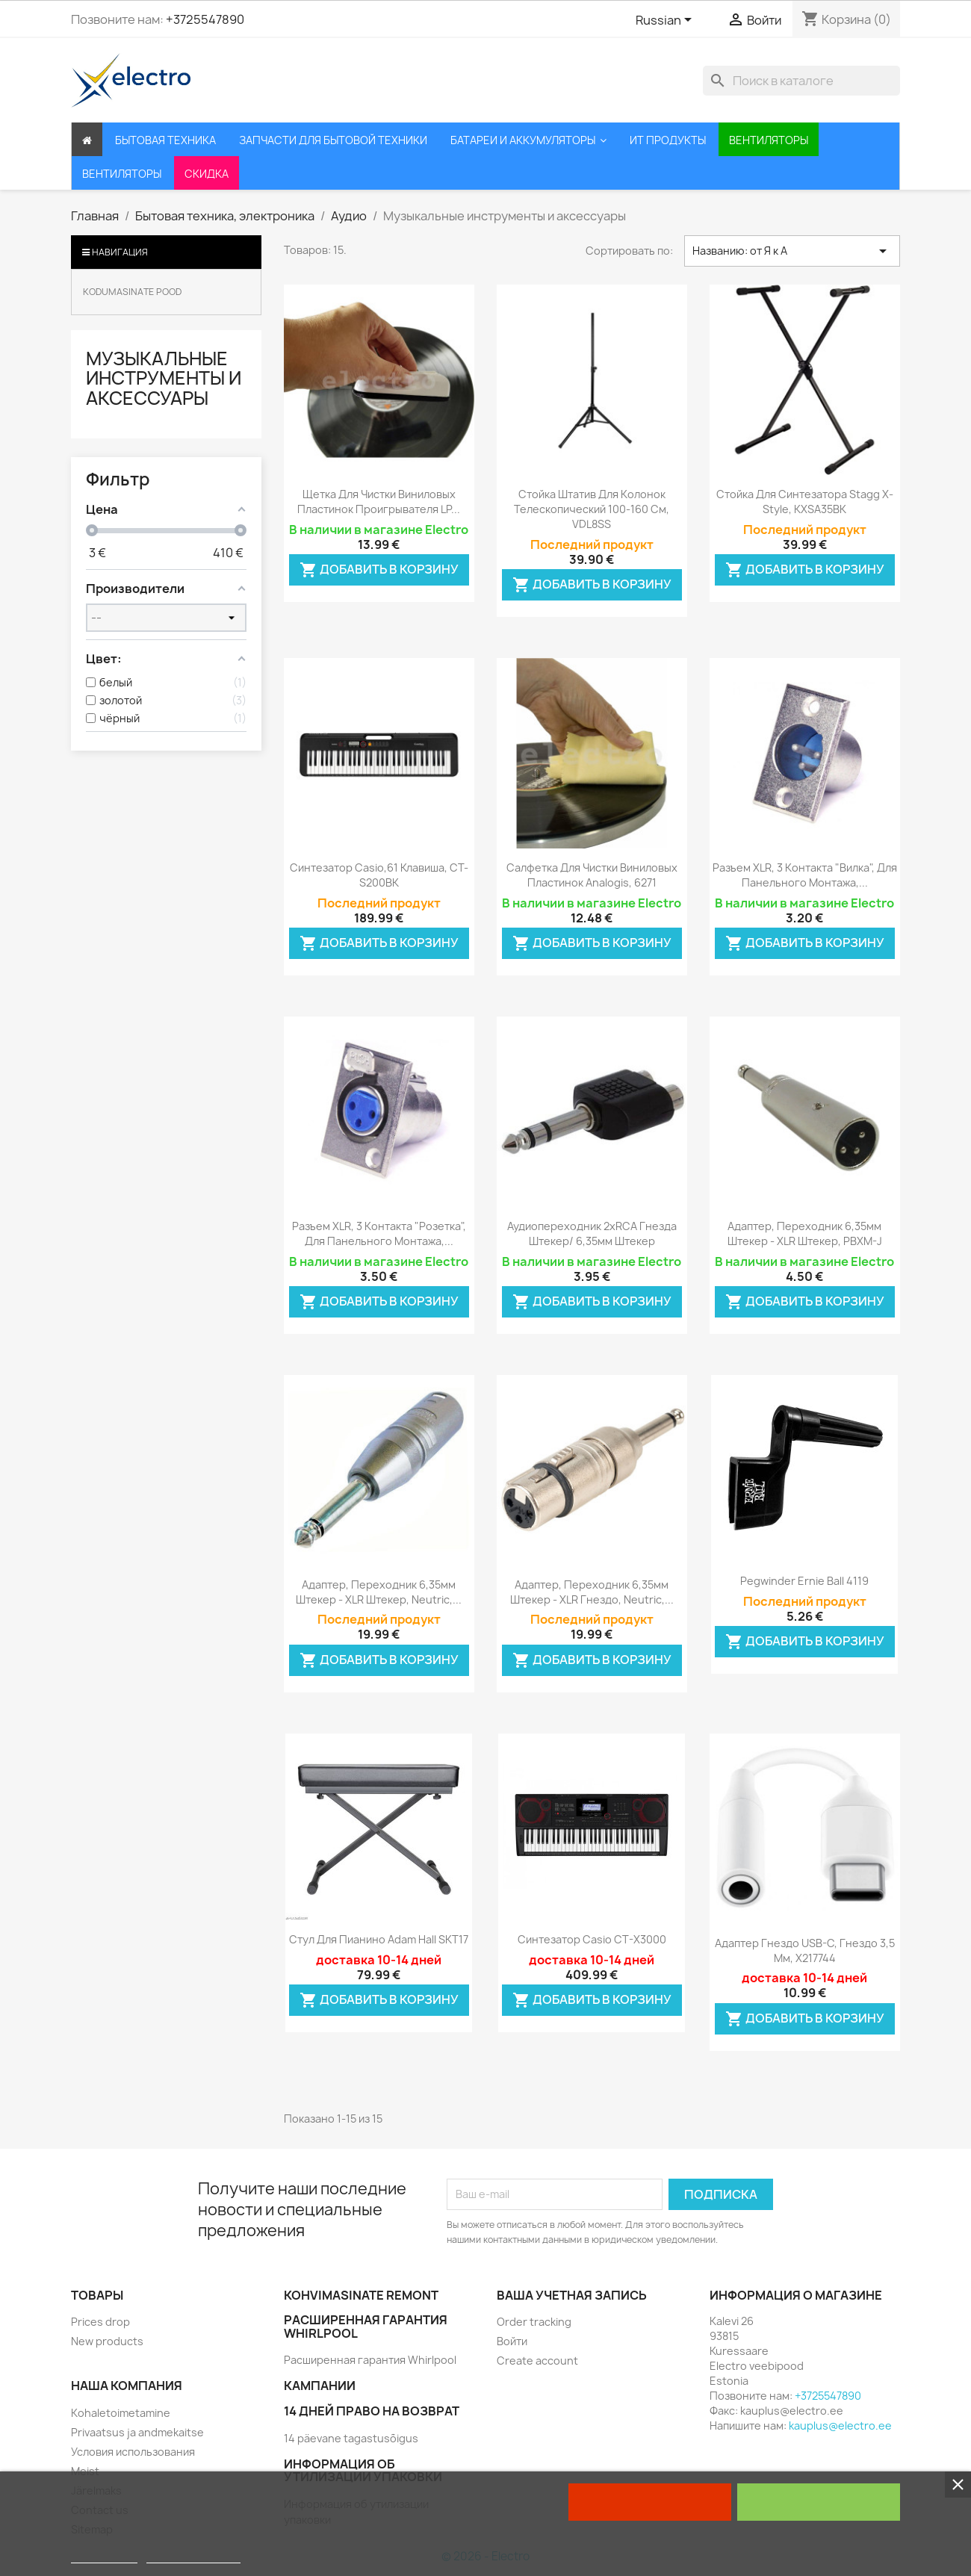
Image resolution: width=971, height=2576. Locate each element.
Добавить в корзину (379, 570)
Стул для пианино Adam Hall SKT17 (378, 1939)
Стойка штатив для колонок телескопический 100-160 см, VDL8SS (591, 509)
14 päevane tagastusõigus (351, 2438)
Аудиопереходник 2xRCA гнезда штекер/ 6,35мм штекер (592, 1233)
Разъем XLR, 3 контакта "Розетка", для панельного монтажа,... (379, 1233)
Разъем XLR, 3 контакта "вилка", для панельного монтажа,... (805, 875)
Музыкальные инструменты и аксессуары (163, 378)
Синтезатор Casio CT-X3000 (592, 1939)
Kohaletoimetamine (120, 2413)
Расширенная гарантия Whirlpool (370, 2360)
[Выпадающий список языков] (666, 21)
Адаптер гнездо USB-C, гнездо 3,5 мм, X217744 (805, 1950)
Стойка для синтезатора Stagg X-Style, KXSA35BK (804, 501)
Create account (537, 2360)
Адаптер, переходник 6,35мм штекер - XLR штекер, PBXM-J (805, 1233)
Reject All (649, 2502)
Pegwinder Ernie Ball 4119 (804, 1581)
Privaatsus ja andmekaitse (137, 2432)
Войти (512, 2341)
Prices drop (100, 2322)
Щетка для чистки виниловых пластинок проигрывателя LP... (378, 501)
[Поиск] (801, 81)
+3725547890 (205, 19)
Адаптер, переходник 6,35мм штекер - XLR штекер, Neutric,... (379, 1592)
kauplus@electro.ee (840, 2425)
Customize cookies (193, 2556)
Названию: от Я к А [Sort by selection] (792, 251)
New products (107, 2341)
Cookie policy (104, 2556)
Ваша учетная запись (572, 2295)
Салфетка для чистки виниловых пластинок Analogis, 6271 (591, 875)
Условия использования (133, 2452)
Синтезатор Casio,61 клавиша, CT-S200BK (379, 875)
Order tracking (534, 2322)
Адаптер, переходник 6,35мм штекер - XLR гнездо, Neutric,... (592, 1592)
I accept (818, 2502)
